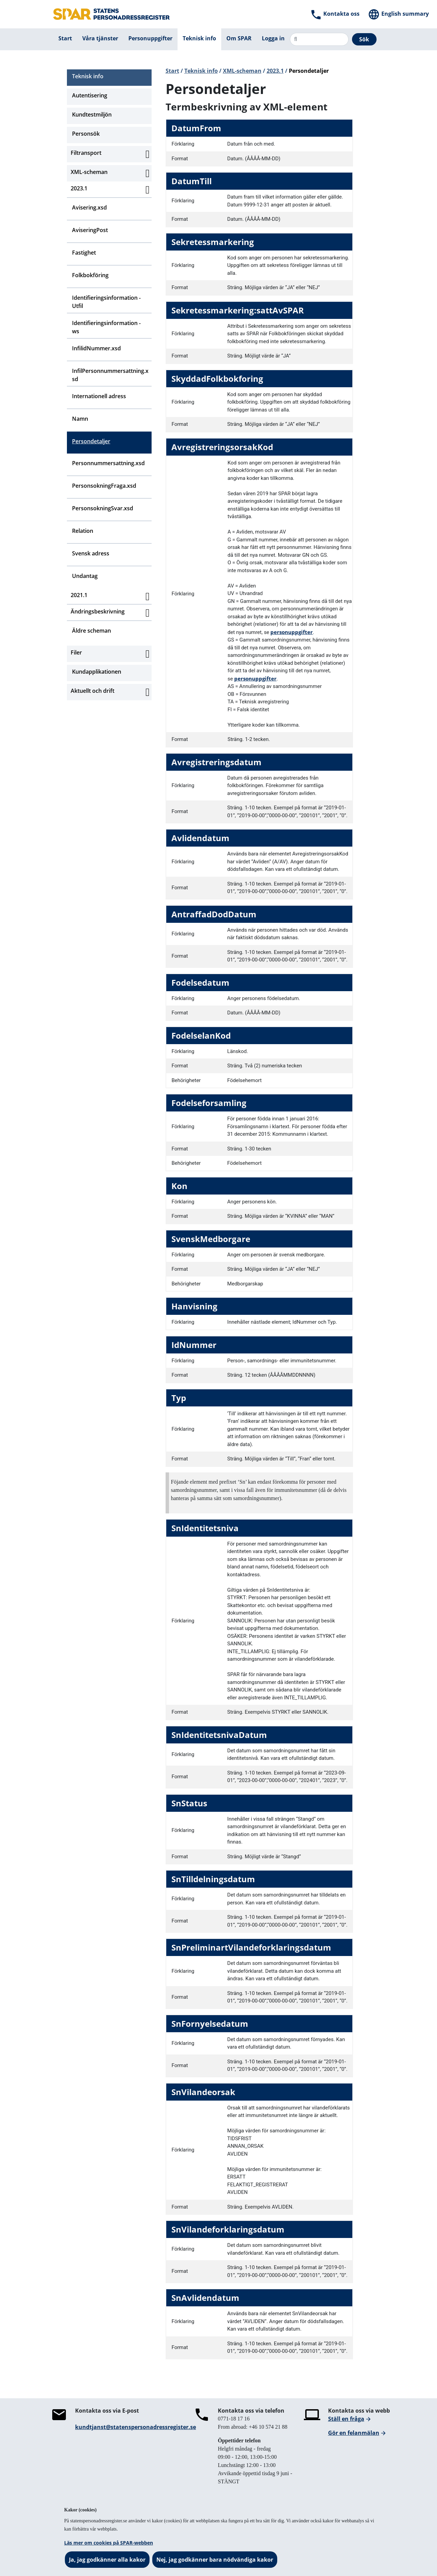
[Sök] (319, 39)
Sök (364, 39)
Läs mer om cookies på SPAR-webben (108, 2542)
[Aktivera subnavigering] (147, 154)
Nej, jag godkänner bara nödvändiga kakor (214, 2559)
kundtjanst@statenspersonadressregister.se (135, 2427)
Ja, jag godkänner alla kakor (107, 2559)
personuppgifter (291, 632)
